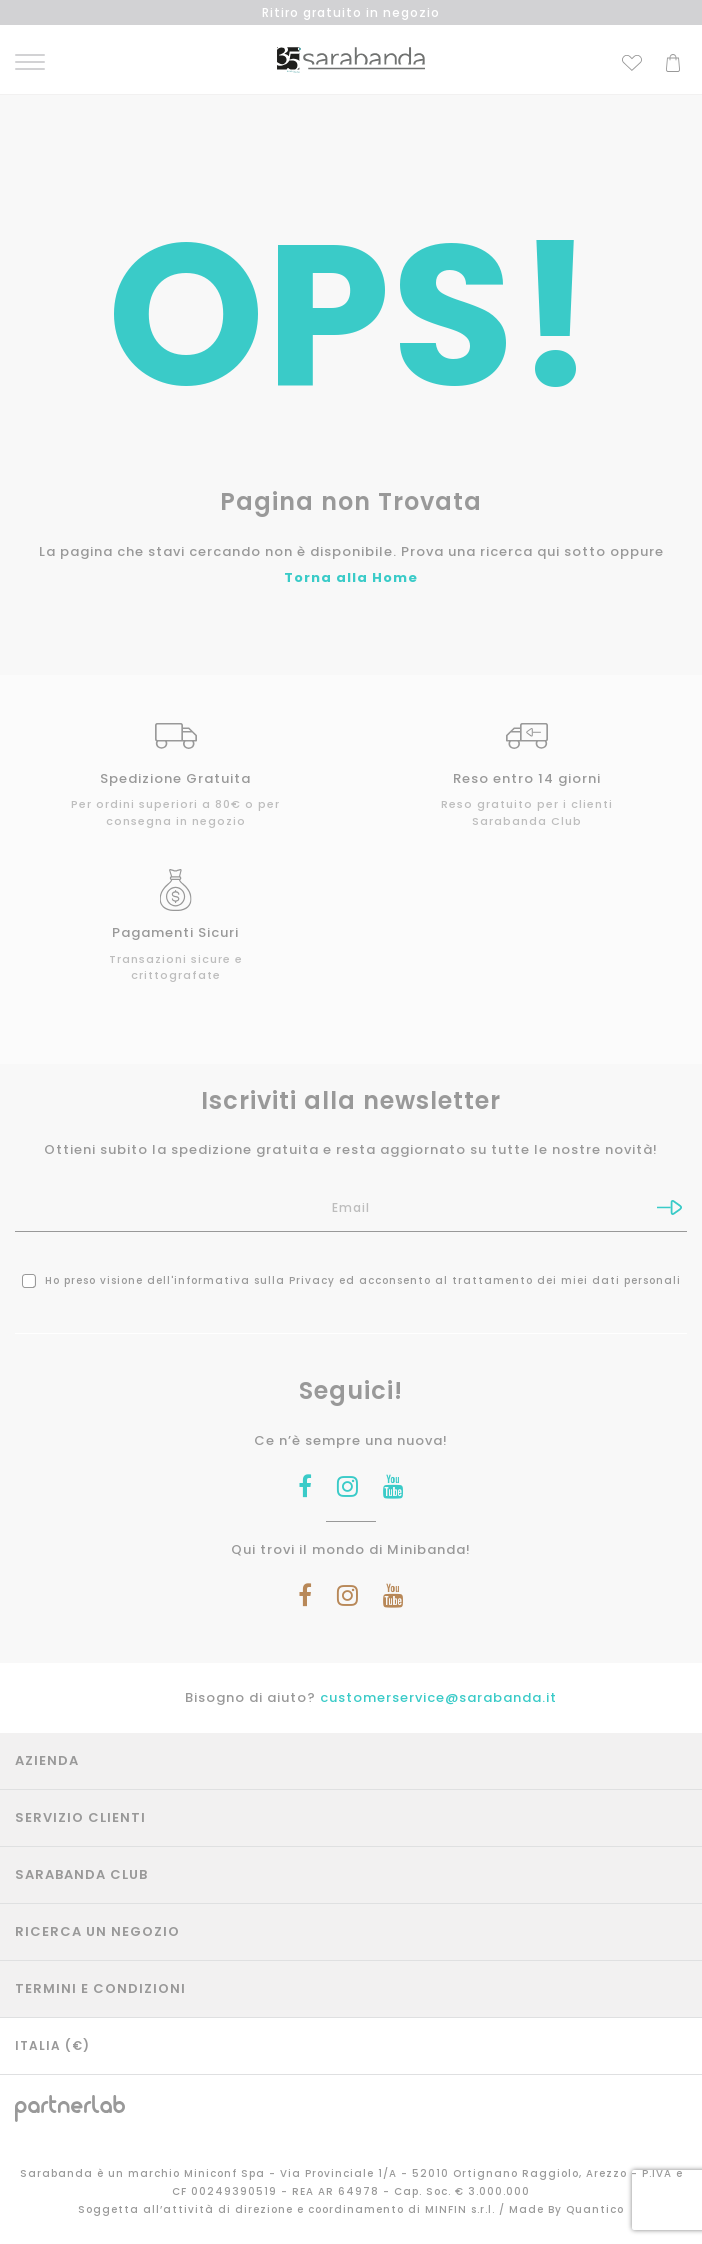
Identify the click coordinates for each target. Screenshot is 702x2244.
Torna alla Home (351, 577)
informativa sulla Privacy (254, 1280)
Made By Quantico (566, 2209)
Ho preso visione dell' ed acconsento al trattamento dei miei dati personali (351, 1280)
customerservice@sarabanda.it (438, 1697)
